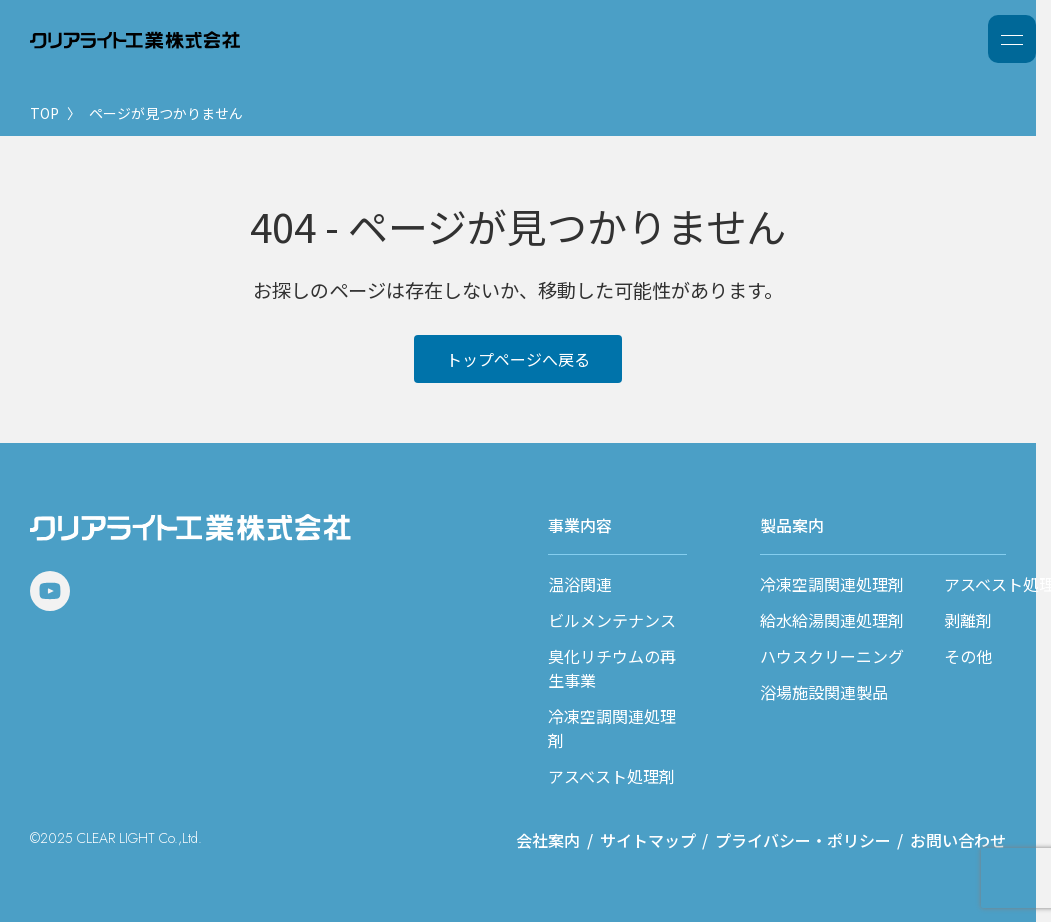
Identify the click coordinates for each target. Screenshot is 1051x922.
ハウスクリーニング (832, 656)
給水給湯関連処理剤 (832, 620)
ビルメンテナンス (612, 620)
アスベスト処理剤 (611, 776)
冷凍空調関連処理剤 (832, 584)
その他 (968, 656)
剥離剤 (968, 620)
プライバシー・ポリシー (803, 840)
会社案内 (548, 840)
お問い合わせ (958, 840)
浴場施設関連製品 (824, 692)
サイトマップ (648, 840)
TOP (44, 113)
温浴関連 (580, 584)
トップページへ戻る (518, 359)
